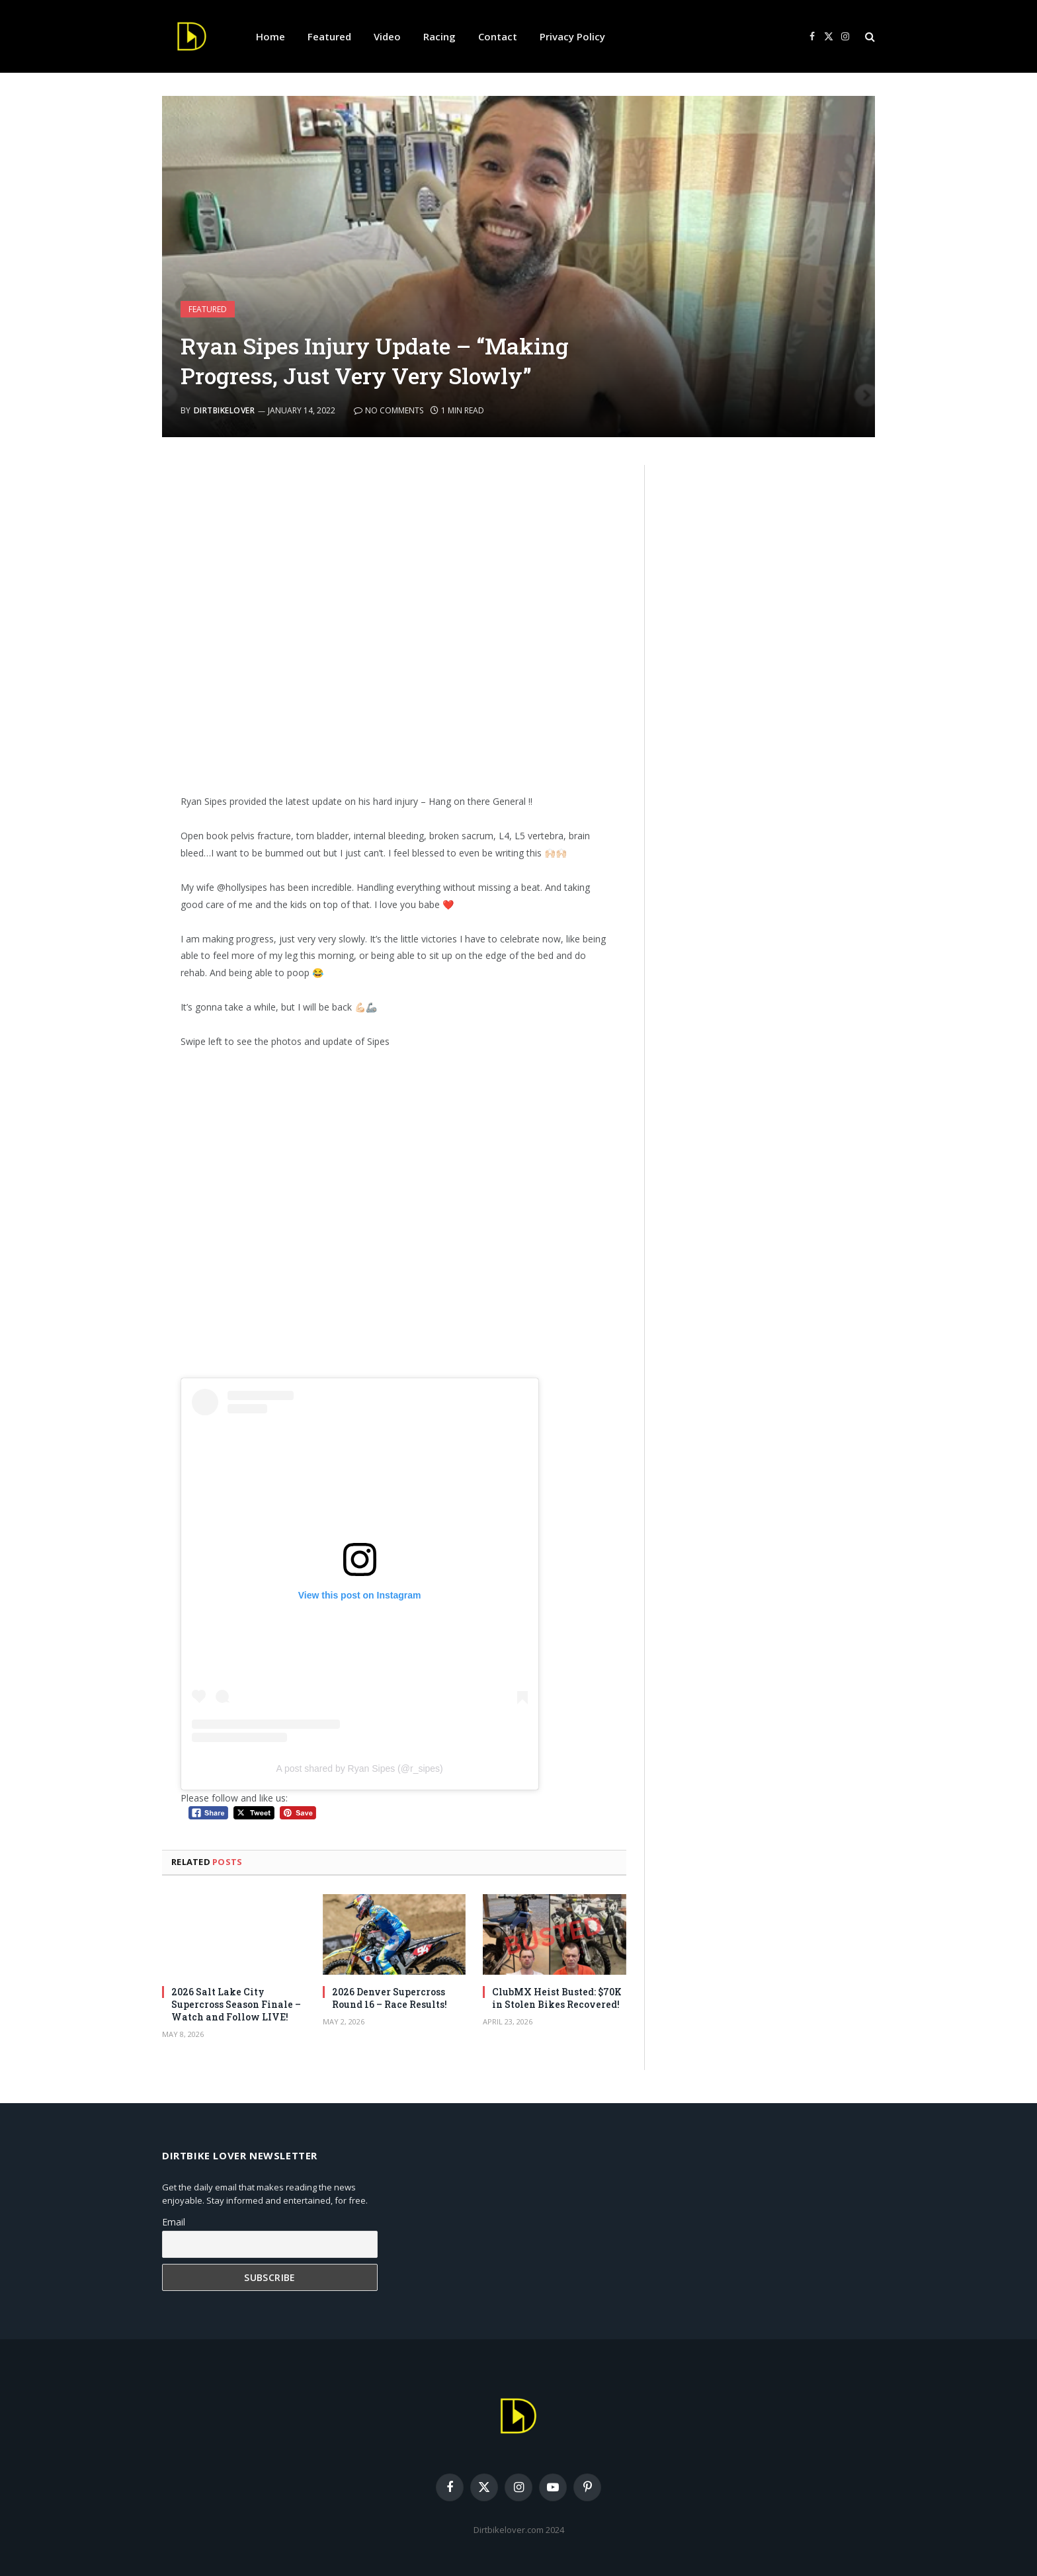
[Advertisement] (394, 624)
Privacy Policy (572, 36)
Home (270, 36)
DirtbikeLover (224, 410)
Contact (497, 36)
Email (173, 2222)
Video (387, 36)
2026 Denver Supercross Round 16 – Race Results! (389, 1998)
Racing (439, 36)
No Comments (388, 410)
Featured (329, 36)
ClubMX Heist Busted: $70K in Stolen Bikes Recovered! (557, 1998)
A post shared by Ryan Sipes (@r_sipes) (359, 1768)
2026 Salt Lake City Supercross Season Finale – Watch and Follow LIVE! (236, 2004)
